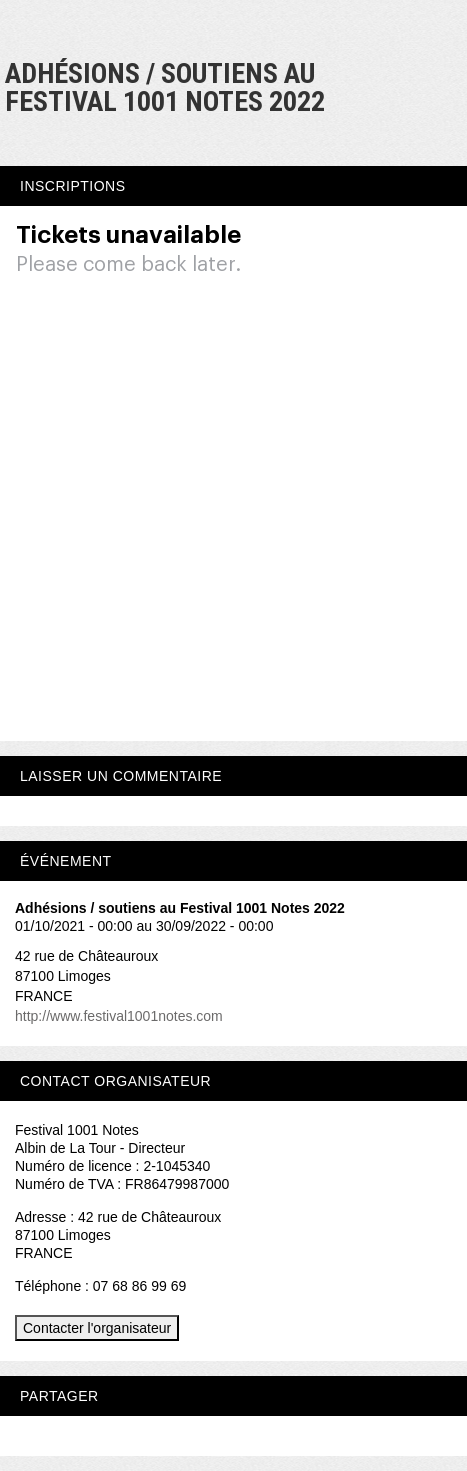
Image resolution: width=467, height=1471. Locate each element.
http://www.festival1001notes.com (119, 1016)
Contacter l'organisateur (97, 1328)
